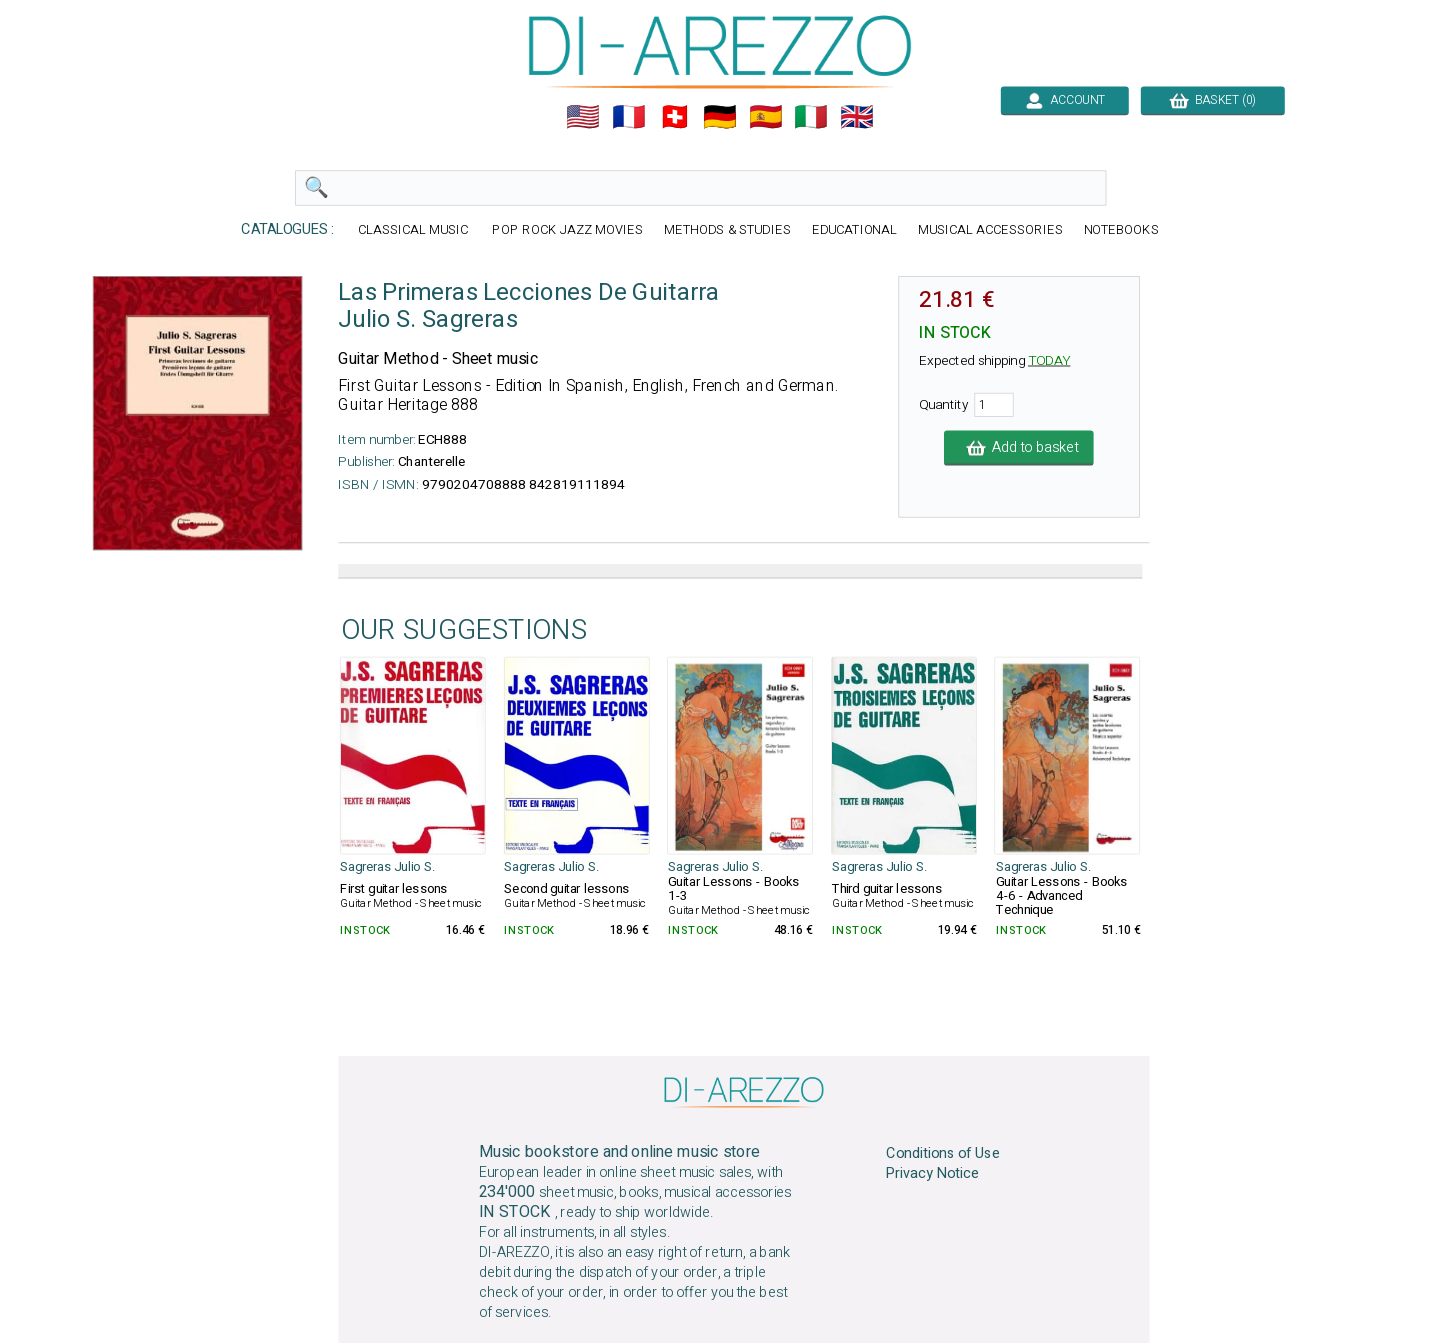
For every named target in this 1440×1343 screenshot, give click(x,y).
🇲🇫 (629, 117)
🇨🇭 (675, 117)
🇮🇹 (811, 117)
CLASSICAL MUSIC (415, 230)
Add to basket (1019, 448)
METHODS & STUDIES (727, 230)
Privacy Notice (932, 1174)
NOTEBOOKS (1121, 230)
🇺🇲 (583, 117)
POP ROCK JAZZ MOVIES (567, 230)
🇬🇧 (857, 117)
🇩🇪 (720, 117)
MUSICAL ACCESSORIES (990, 230)
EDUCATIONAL (855, 230)
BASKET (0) (1212, 100)
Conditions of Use (943, 1153)
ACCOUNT (1064, 100)
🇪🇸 (766, 117)
